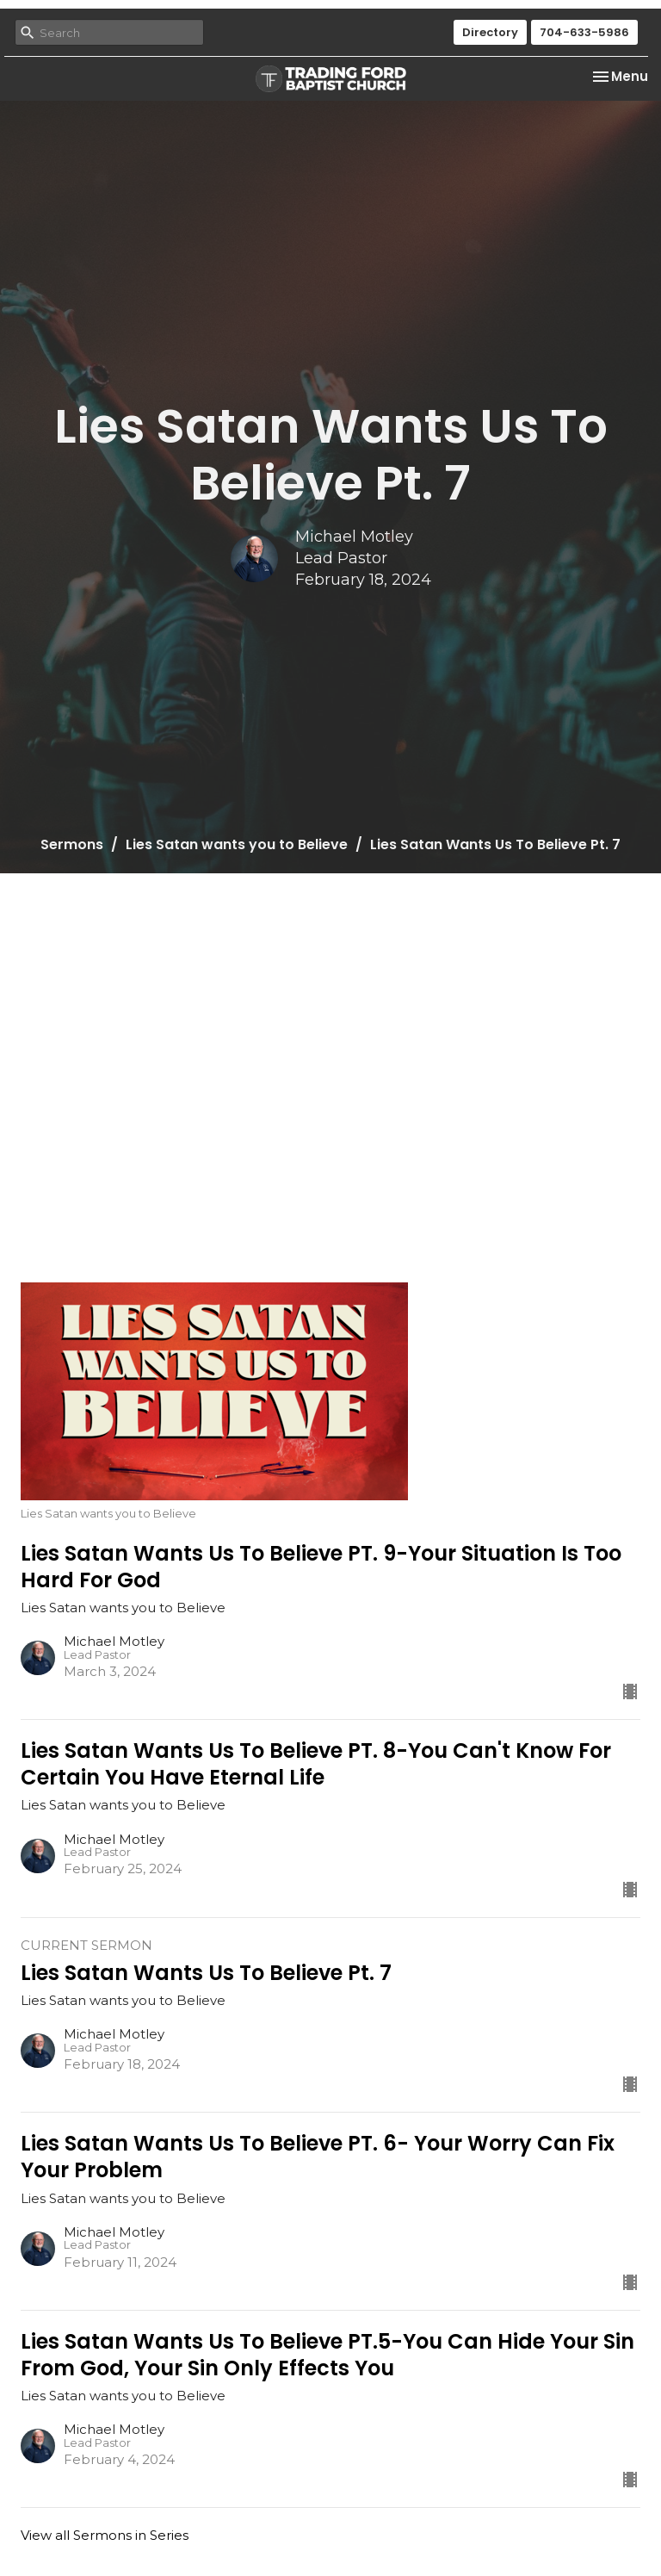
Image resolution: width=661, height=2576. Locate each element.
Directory (490, 32)
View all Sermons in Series (104, 2535)
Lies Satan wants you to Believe (237, 844)
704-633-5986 (584, 32)
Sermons (71, 844)
